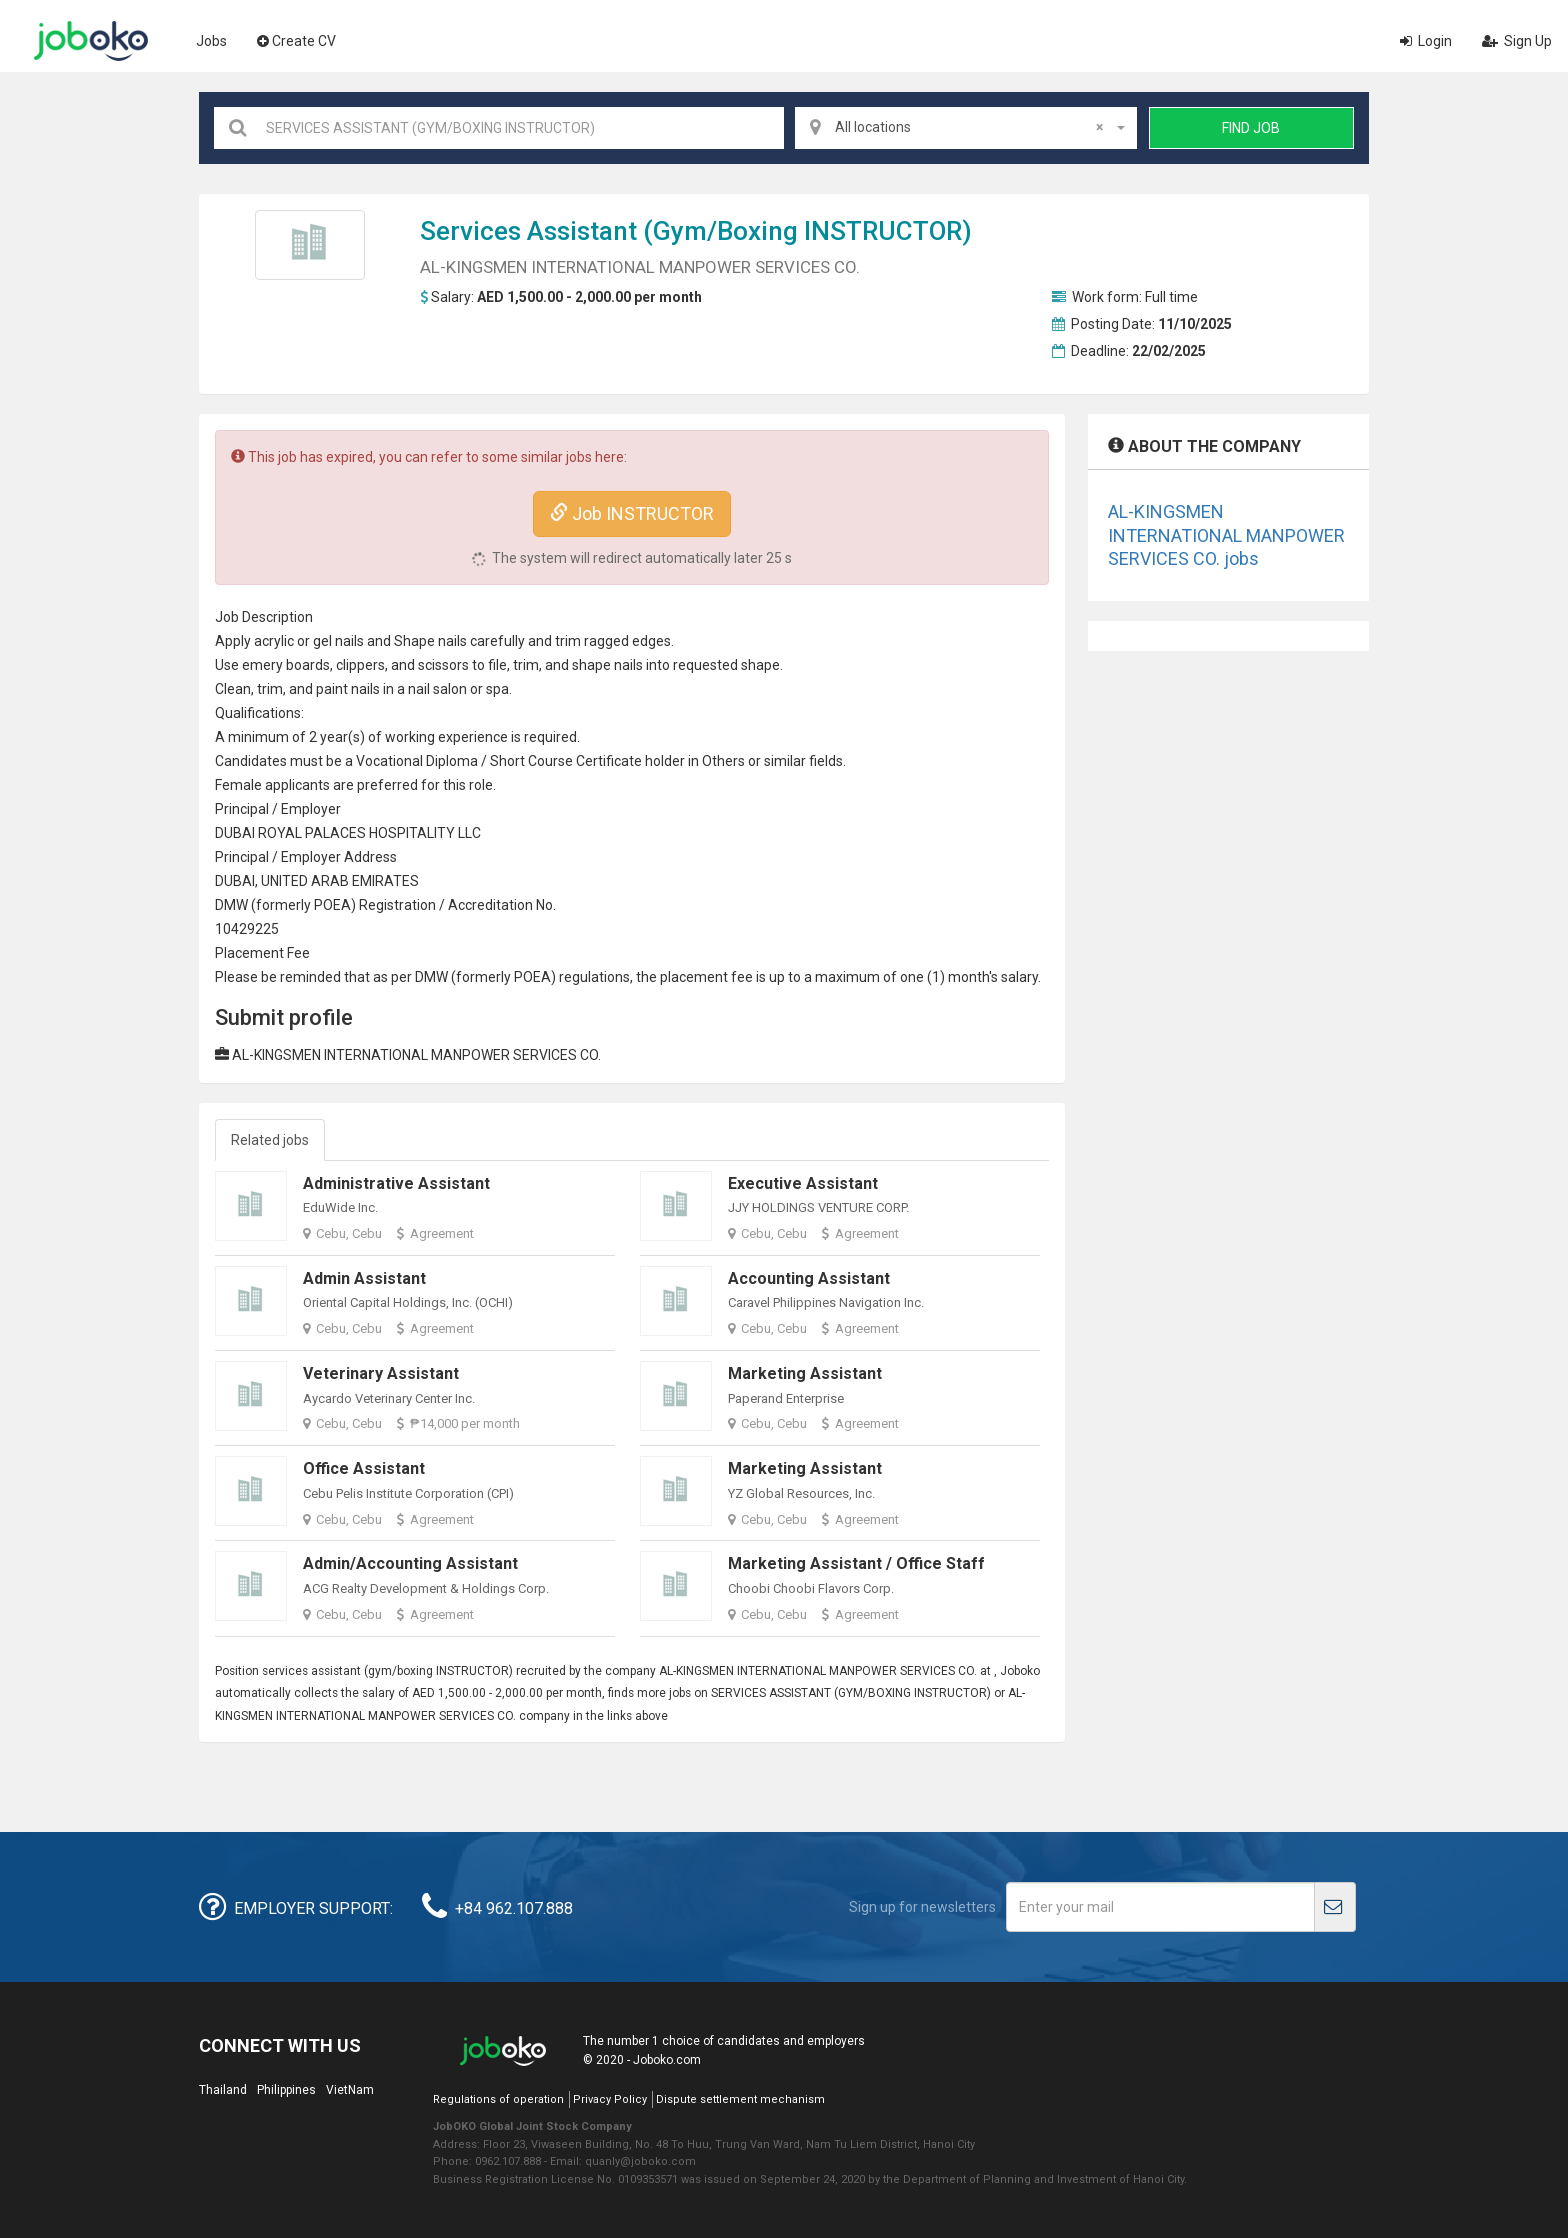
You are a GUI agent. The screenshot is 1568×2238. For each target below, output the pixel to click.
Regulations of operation (498, 2099)
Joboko (91, 41)
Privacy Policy (610, 2099)
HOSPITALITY (412, 833)
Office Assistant (364, 1468)
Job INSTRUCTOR (632, 513)
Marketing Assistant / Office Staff (856, 1563)
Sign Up (1517, 41)
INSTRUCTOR (883, 231)
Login (1426, 41)
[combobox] (966, 128)
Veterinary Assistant (381, 1373)
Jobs (211, 41)
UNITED (284, 881)
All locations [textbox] (969, 127)
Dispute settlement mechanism (740, 2099)
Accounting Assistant (809, 1278)
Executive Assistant (803, 1183)
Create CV (296, 41)
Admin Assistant (364, 1278)
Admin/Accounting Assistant (410, 1563)
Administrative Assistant (396, 1183)
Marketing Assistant (805, 1373)
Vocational (389, 761)
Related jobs (270, 1140)
